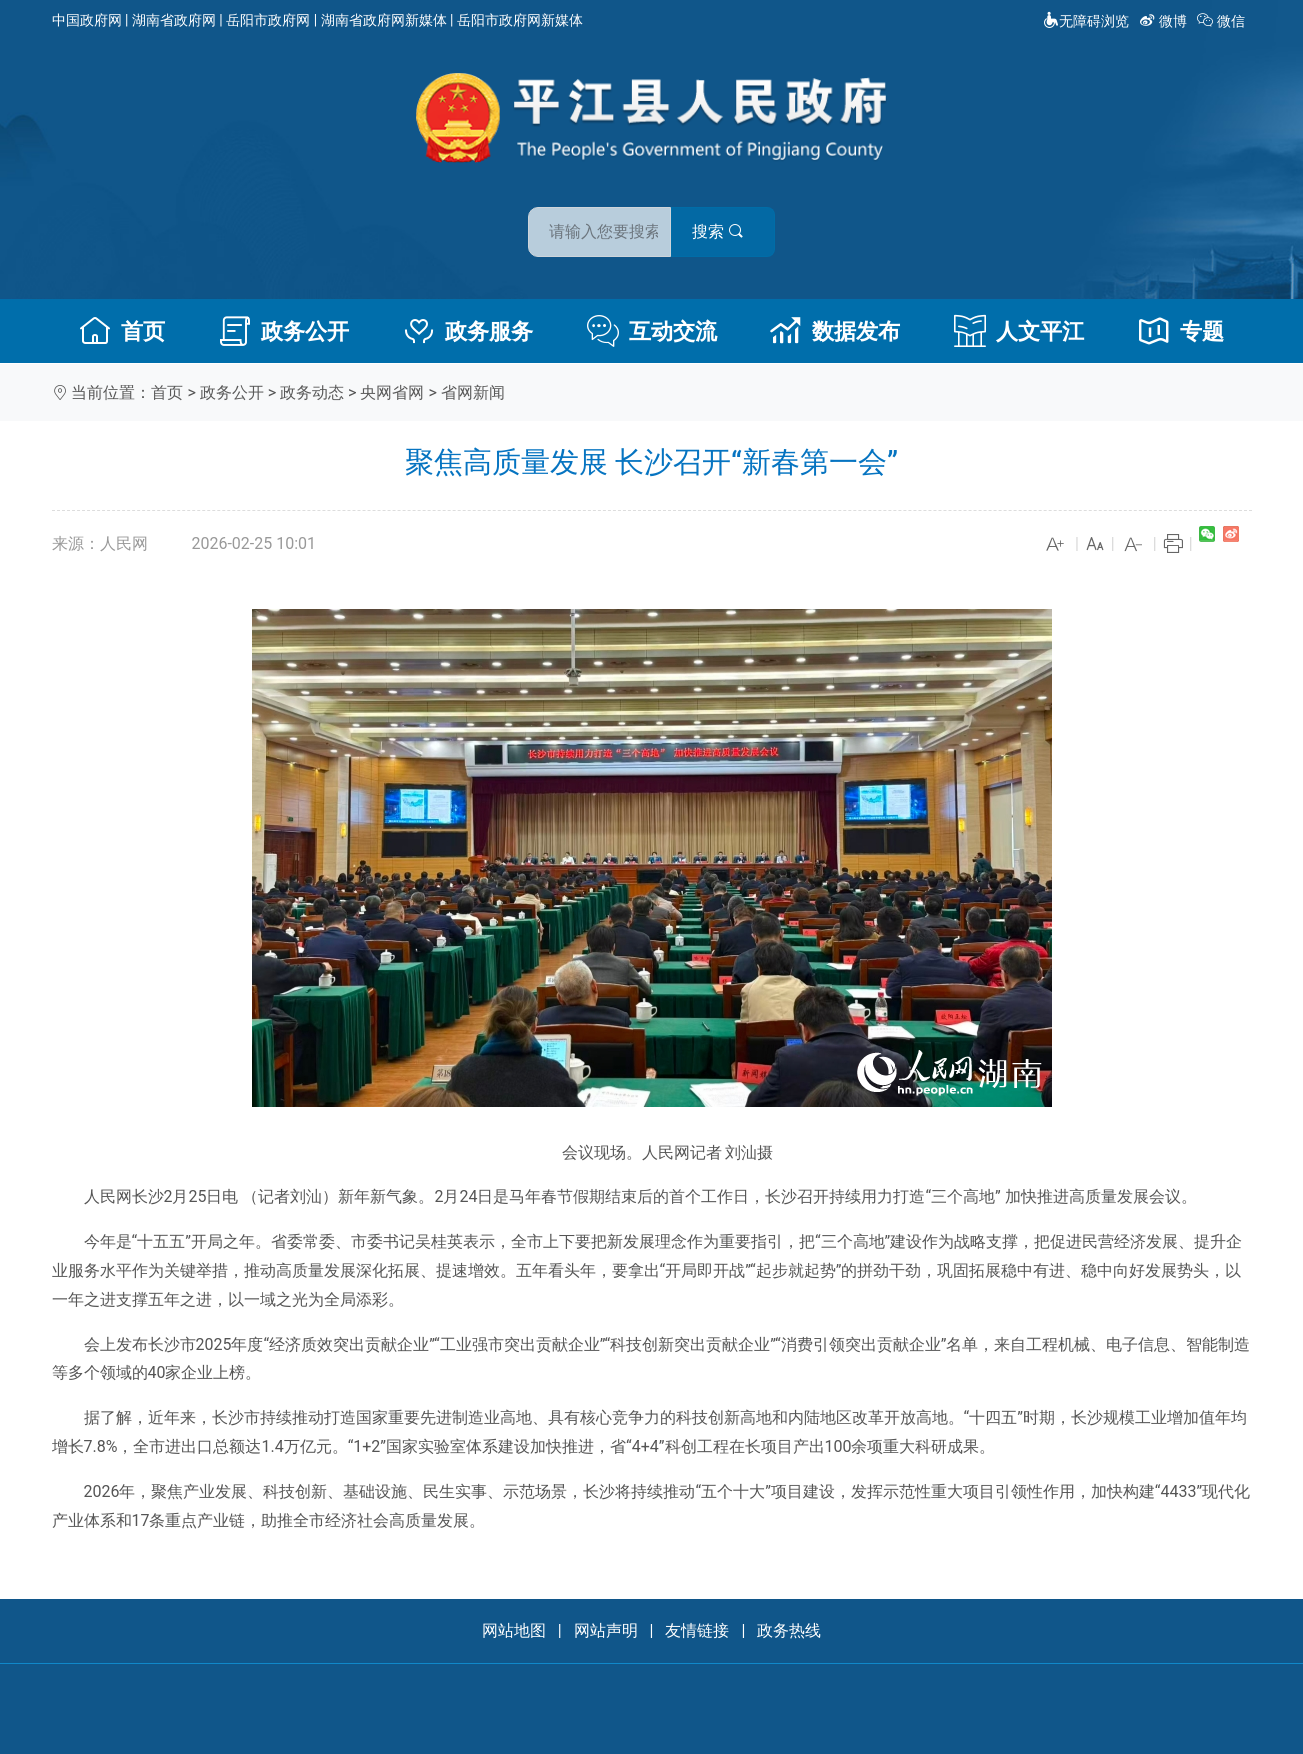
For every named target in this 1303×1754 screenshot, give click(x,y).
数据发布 (835, 331)
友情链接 (697, 1630)
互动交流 (652, 331)
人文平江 (1019, 331)
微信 (1222, 21)
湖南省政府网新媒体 (384, 20)
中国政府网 (87, 20)
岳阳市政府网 (268, 20)
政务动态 (312, 392)
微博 (1164, 21)
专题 (1181, 331)
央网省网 (392, 392)
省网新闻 (473, 392)
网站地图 (514, 1630)
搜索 (795, 218)
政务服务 (468, 331)
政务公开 (284, 331)
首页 (122, 331)
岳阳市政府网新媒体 (520, 20)
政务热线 (789, 1630)
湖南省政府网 (174, 20)
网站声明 (606, 1630)
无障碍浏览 (1086, 21)
